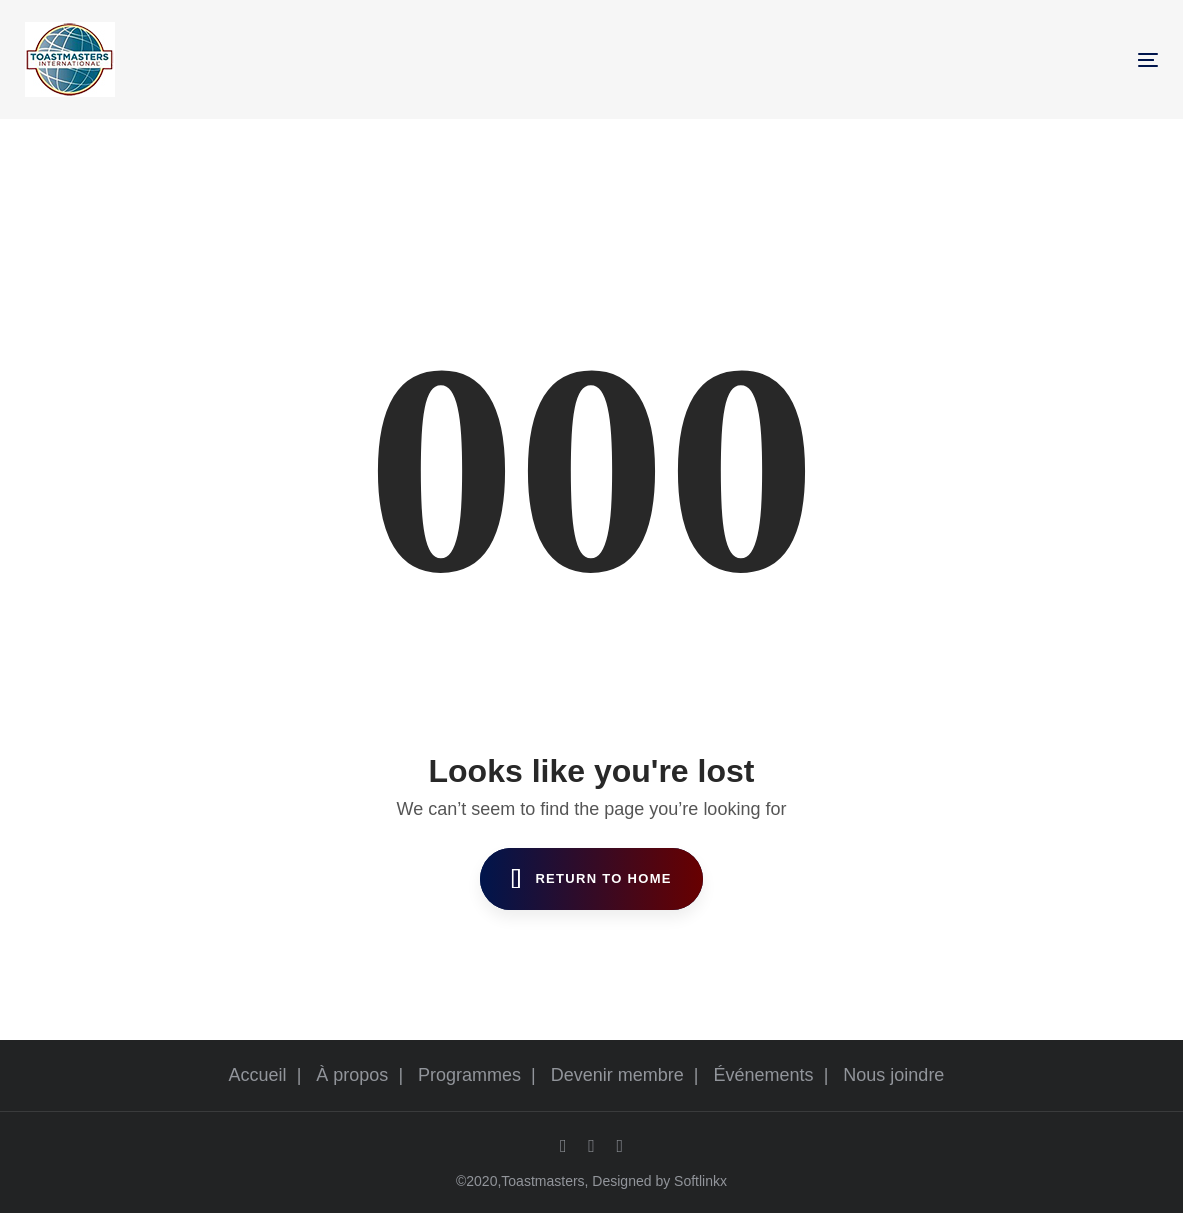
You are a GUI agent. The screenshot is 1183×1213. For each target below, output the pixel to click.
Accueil (258, 1075)
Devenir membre (617, 1075)
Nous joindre (893, 1075)
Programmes (469, 1075)
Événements (764, 1075)
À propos (352, 1075)
